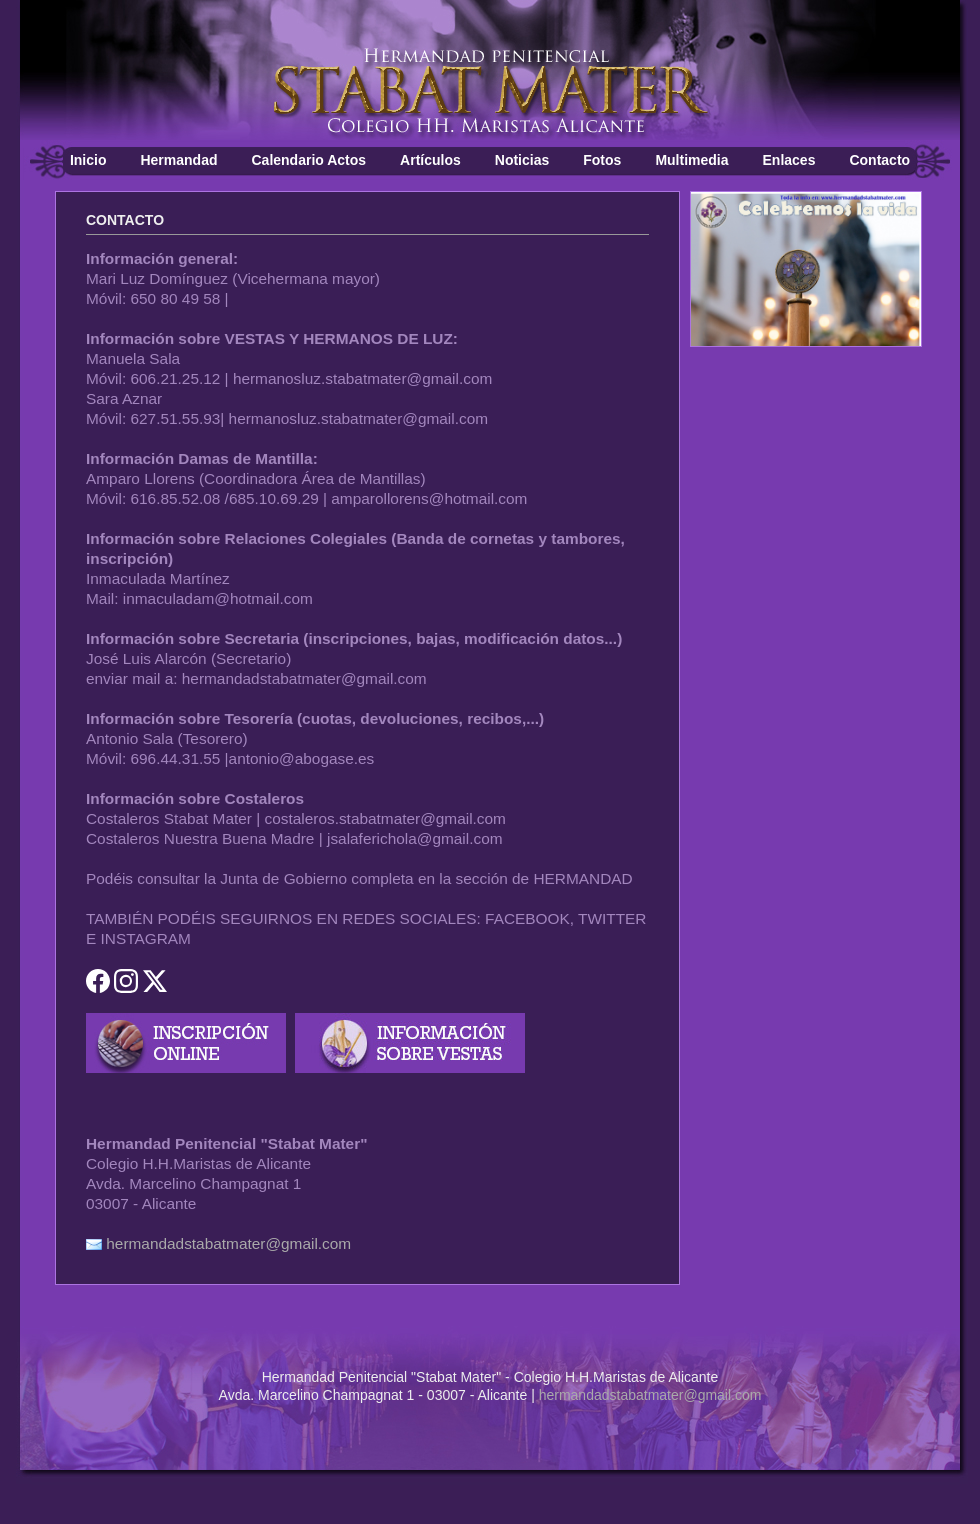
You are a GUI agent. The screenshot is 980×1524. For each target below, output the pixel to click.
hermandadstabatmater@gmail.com (228, 1243)
